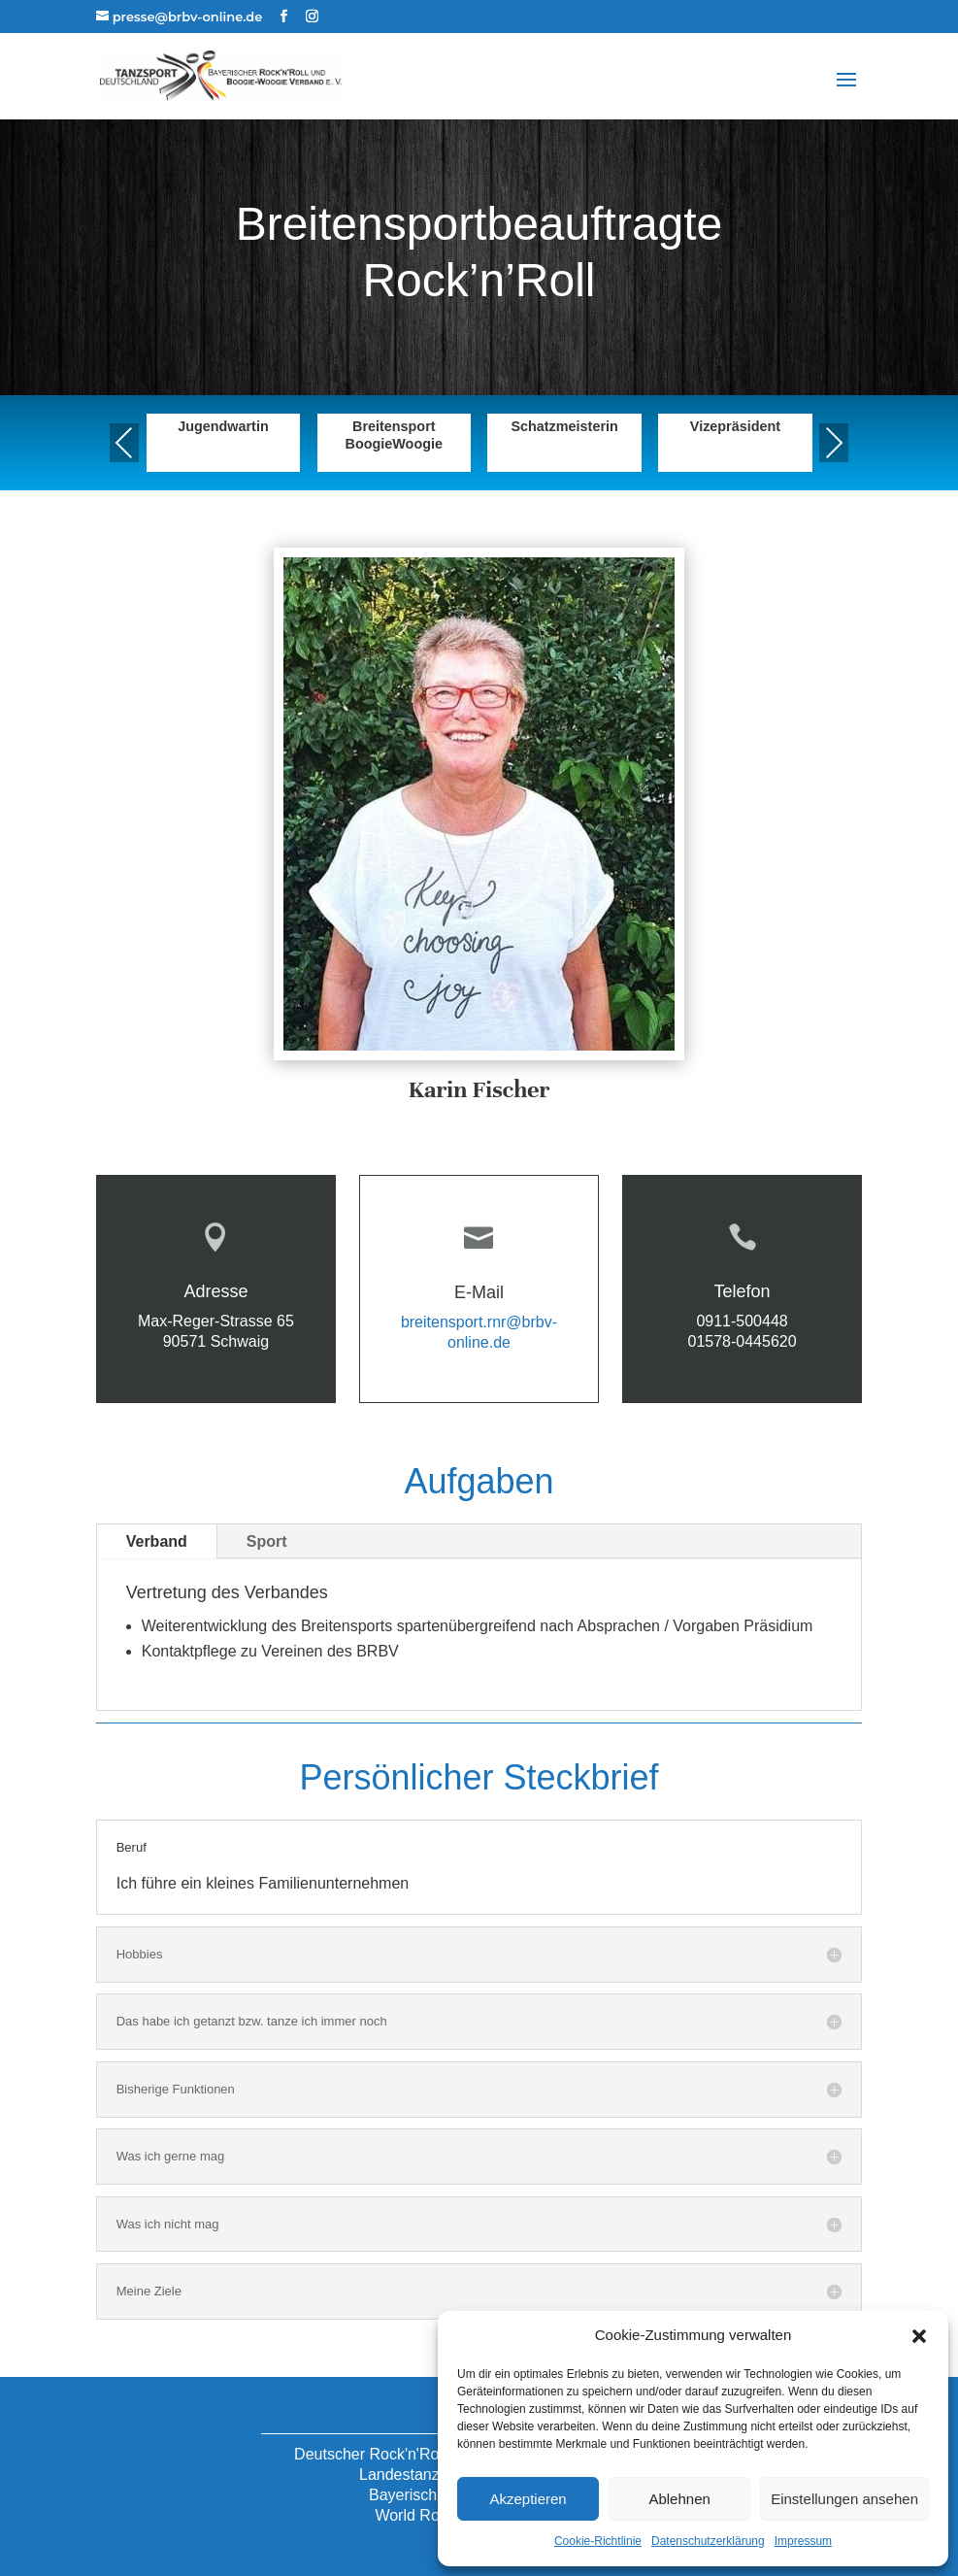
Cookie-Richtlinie (598, 2541)
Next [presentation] (833, 442)
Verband (156, 1541)
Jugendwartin (223, 426)
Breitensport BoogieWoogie (394, 434)
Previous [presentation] (124, 442)
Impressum (803, 2541)
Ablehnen (679, 2499)
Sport (267, 1541)
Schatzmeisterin (564, 426)
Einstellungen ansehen (844, 2499)
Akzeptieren (527, 2499)
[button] (919, 2336)
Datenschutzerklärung (708, 2541)
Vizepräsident (735, 426)
